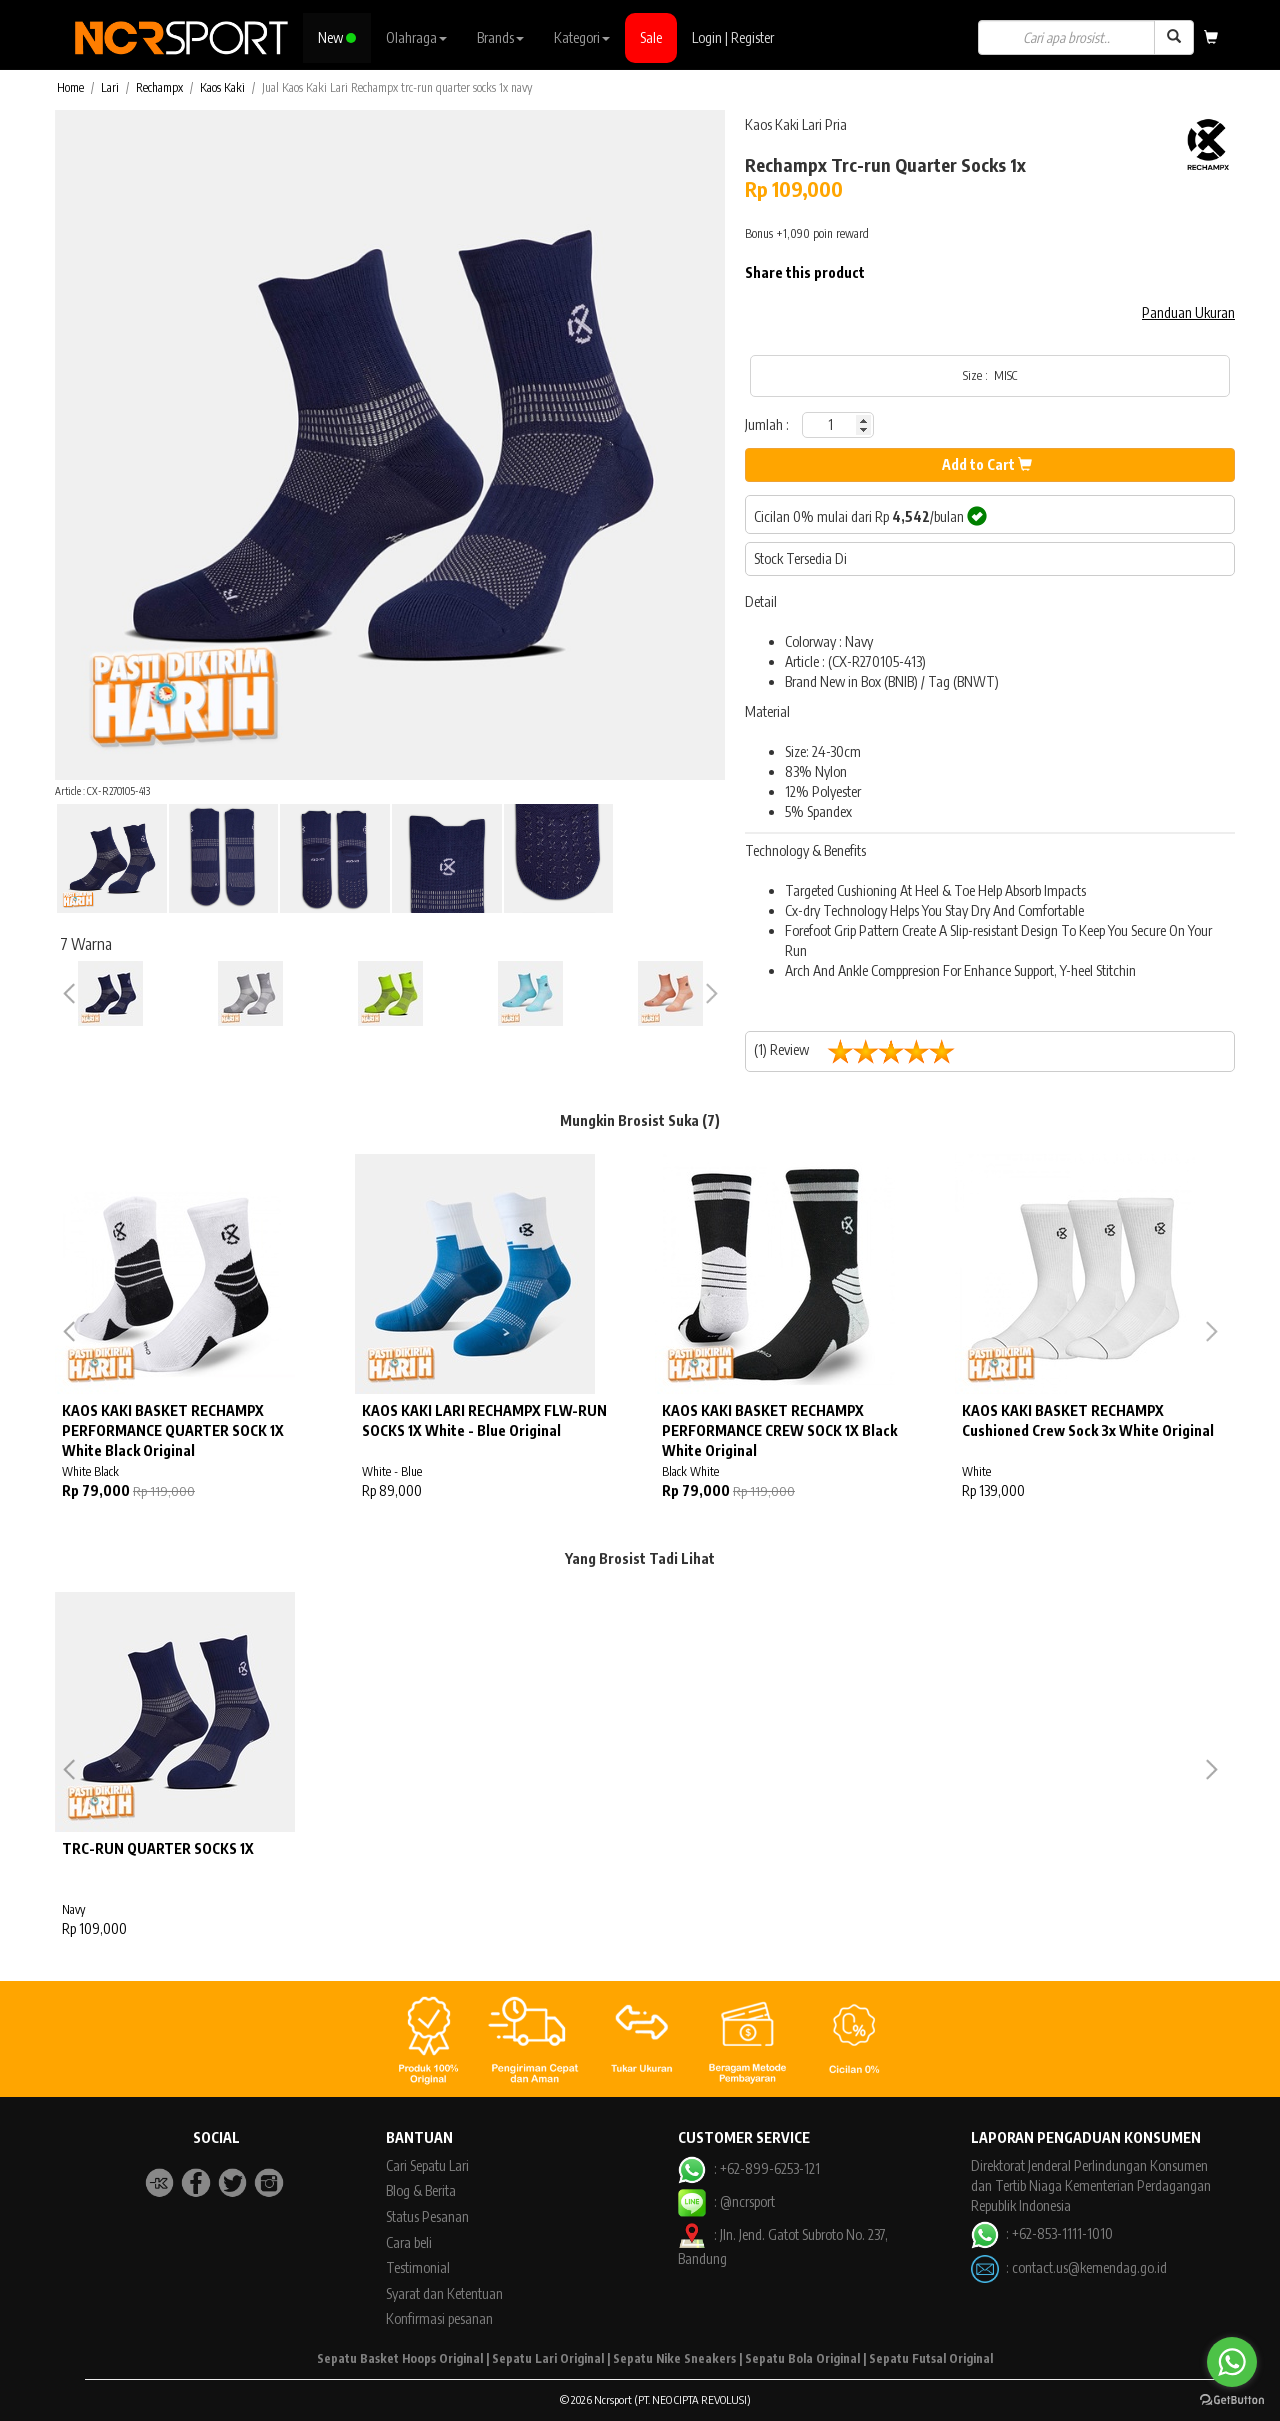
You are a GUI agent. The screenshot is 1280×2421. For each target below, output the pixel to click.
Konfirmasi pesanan (439, 2318)
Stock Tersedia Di (800, 558)
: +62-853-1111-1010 (1042, 2233)
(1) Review (862, 1051)
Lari (110, 87)
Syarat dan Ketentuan (444, 2293)
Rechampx (159, 87)
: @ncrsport (726, 2201)
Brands (500, 37)
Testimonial (418, 2267)
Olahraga (416, 37)
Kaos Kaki (222, 87)
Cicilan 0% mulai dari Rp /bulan (870, 516)
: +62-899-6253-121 (748, 2168)
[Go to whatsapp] (1232, 2362)
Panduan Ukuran (1188, 312)
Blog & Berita (421, 2190)
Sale (651, 37)
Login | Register (733, 37)
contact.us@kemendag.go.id (1089, 2267)
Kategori (582, 37)
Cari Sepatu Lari (427, 2165)
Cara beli (409, 2242)
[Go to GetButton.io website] (1232, 2400)
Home (70, 87)
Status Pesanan (427, 2216)
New (337, 37)
